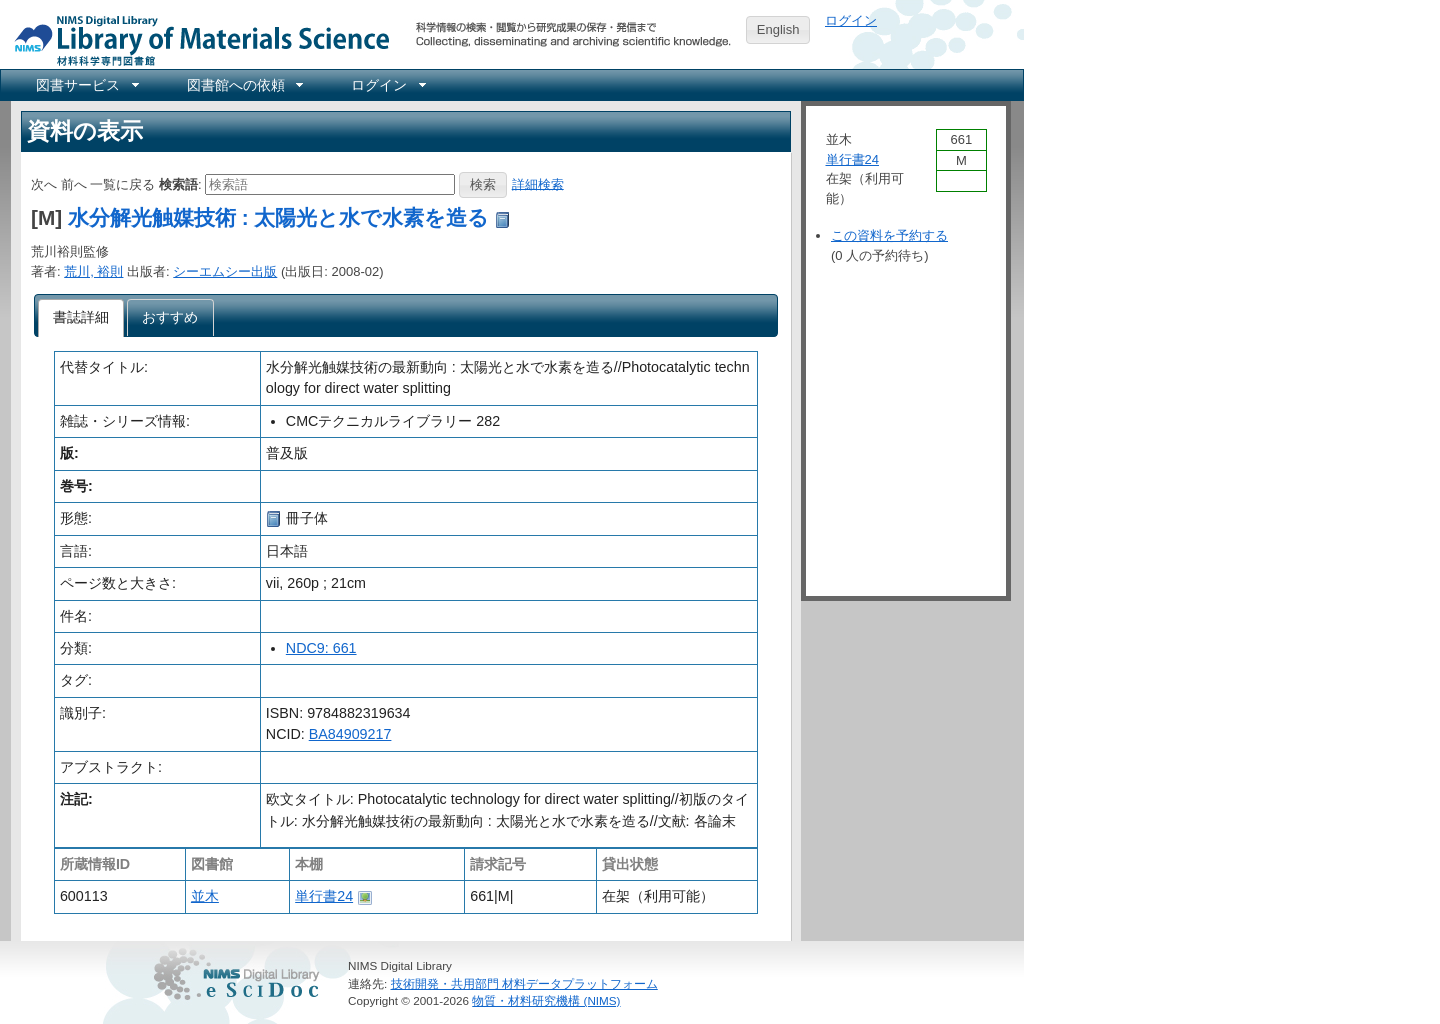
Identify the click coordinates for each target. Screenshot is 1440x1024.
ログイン (851, 20)
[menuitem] (86, 85)
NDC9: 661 (321, 648)
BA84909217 (350, 734)
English (778, 29)
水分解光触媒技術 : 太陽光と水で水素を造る (278, 217)
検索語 (178, 183)
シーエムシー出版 (225, 271)
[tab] (81, 318)
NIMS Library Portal (196, 39)
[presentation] (81, 318)
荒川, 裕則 (93, 271)
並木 (205, 896)
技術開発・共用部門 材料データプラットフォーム (524, 983)
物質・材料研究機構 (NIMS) (546, 1000)
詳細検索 (538, 183)
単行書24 (324, 896)
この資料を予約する (889, 235)
